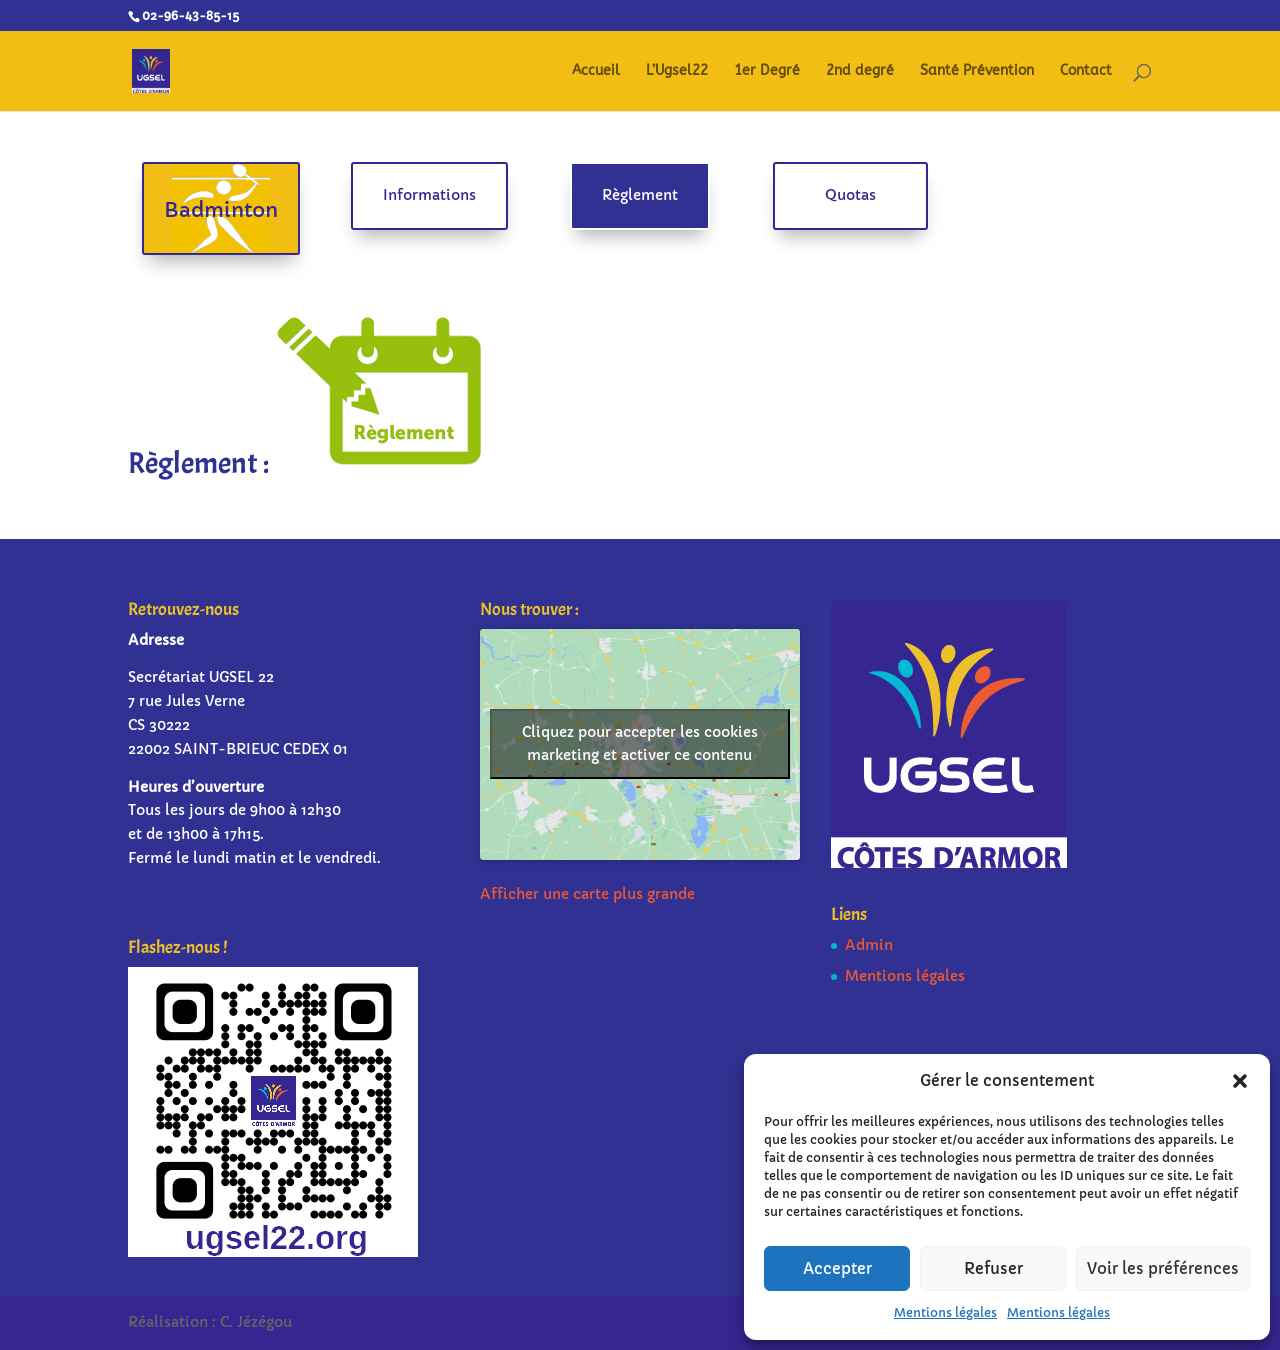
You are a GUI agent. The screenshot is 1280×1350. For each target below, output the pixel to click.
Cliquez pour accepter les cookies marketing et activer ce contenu (640, 743)
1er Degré (767, 71)
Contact (1086, 71)
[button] (1240, 1081)
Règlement (640, 195)
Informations (429, 195)
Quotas (850, 195)
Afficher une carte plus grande (587, 894)
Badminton (221, 210)
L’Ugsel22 (677, 71)
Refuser (993, 1268)
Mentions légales (945, 1312)
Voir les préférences (1163, 1268)
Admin (869, 945)
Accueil (596, 71)
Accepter (837, 1268)
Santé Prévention (977, 71)
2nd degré (860, 71)
